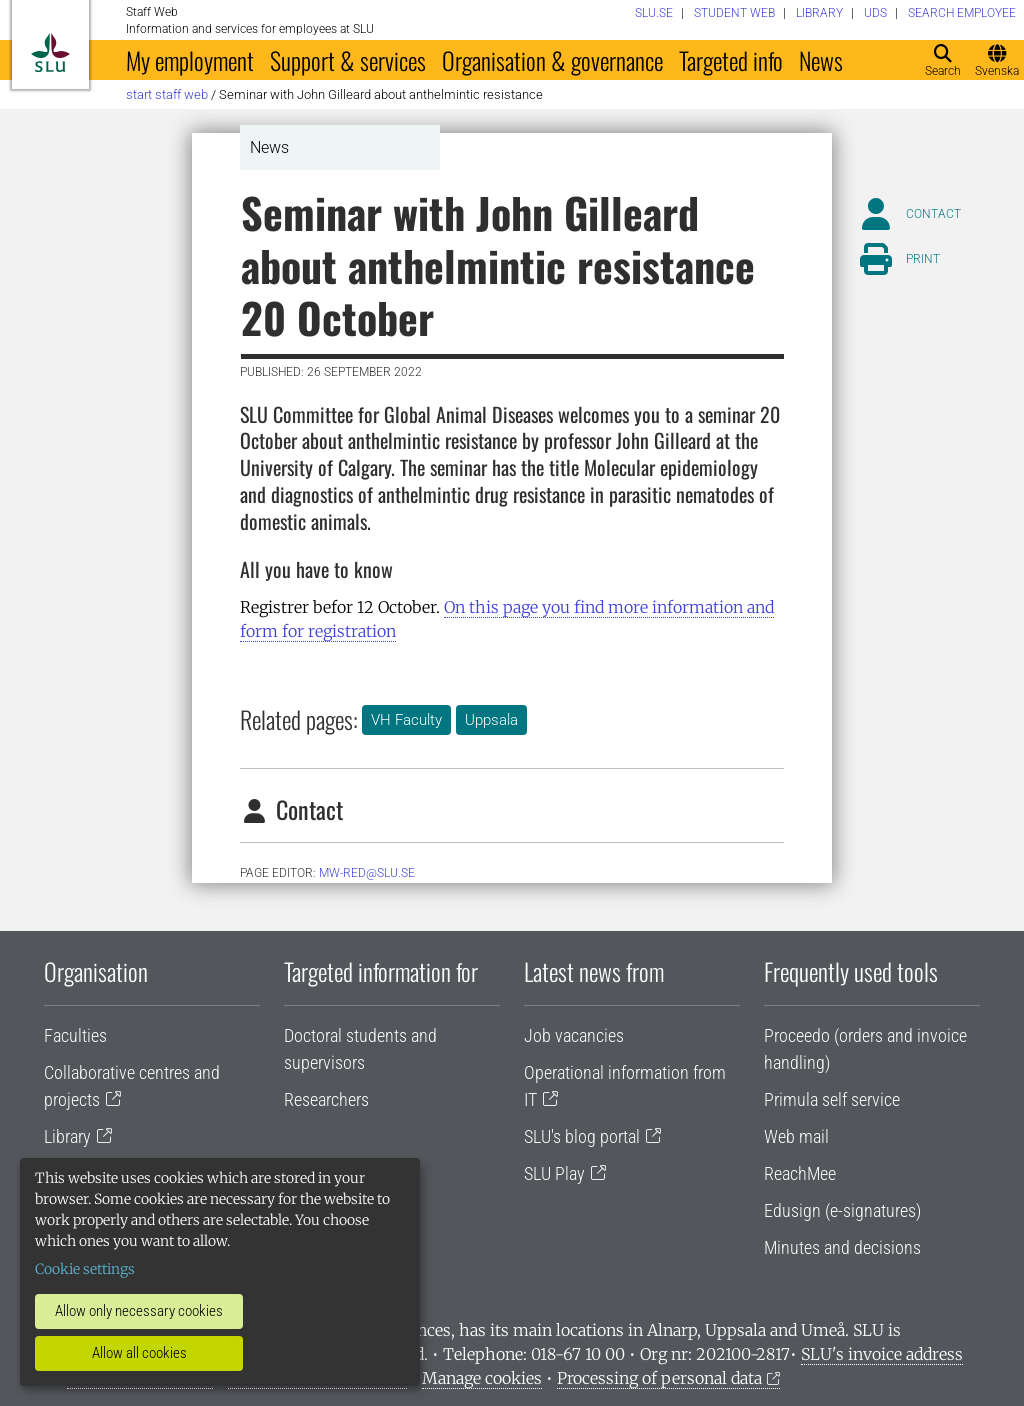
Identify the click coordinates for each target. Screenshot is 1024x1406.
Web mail (796, 1136)
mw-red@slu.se (367, 873)
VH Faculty (406, 720)
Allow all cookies (139, 1353)
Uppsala (491, 720)
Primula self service (832, 1099)
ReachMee (800, 1173)
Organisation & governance (552, 60)
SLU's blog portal (582, 1136)
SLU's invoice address (882, 1354)
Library (67, 1136)
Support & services (348, 60)
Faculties (75, 1035)
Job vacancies (574, 1035)
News (821, 60)
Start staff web (167, 94)
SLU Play (554, 1173)
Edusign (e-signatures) (842, 1210)
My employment (190, 60)
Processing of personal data (659, 1378)
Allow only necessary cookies (139, 1311)
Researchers (326, 1099)
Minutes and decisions (842, 1247)
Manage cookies (482, 1378)
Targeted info (731, 60)
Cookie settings (85, 1269)
